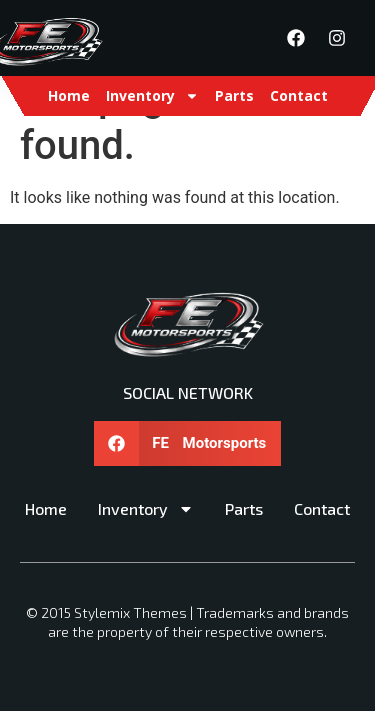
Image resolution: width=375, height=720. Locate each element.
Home (69, 95)
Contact (299, 95)
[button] (188, 443)
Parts (234, 95)
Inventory (152, 96)
